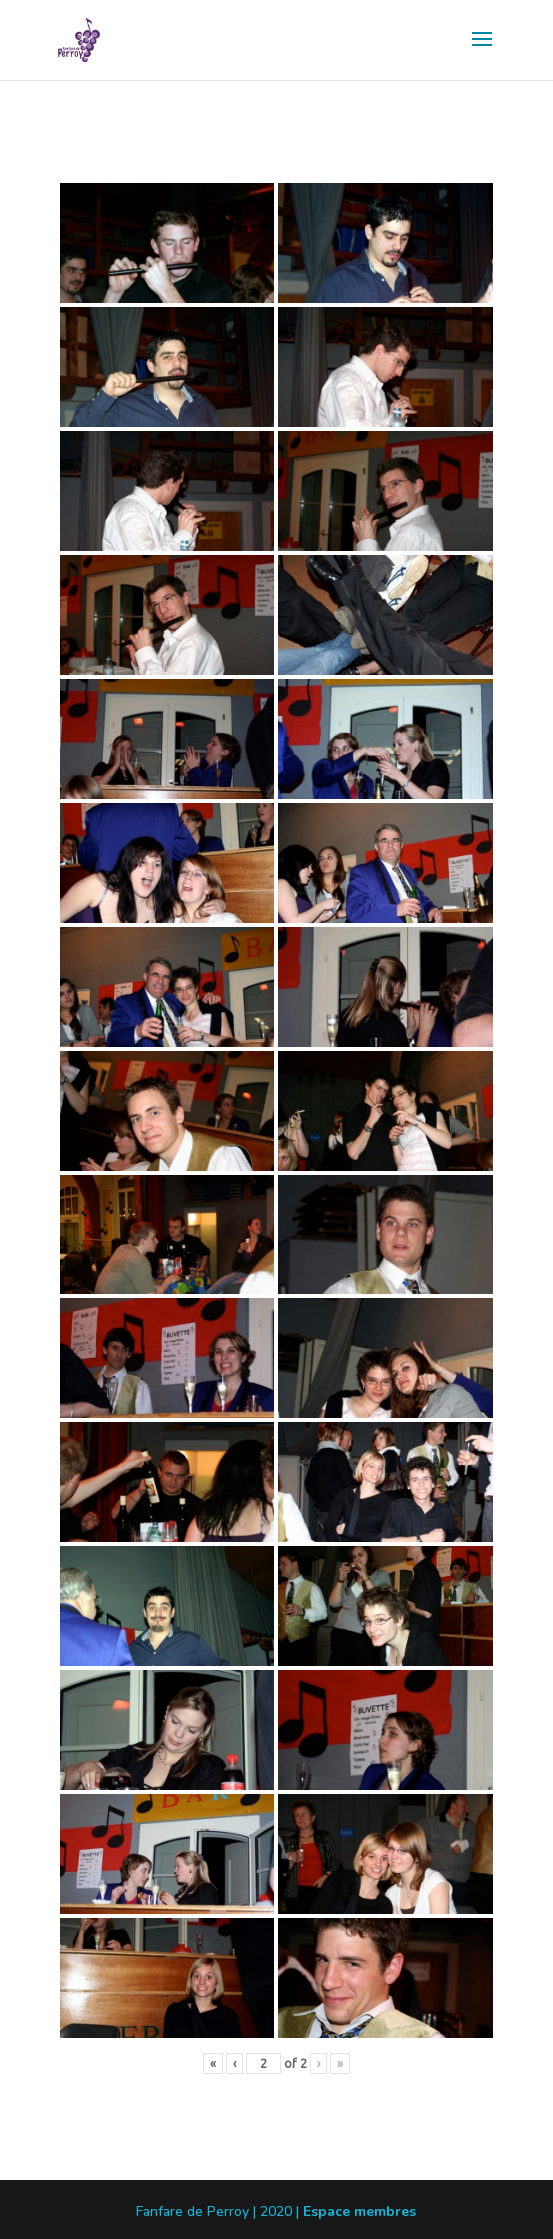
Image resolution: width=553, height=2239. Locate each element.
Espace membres (359, 2211)
